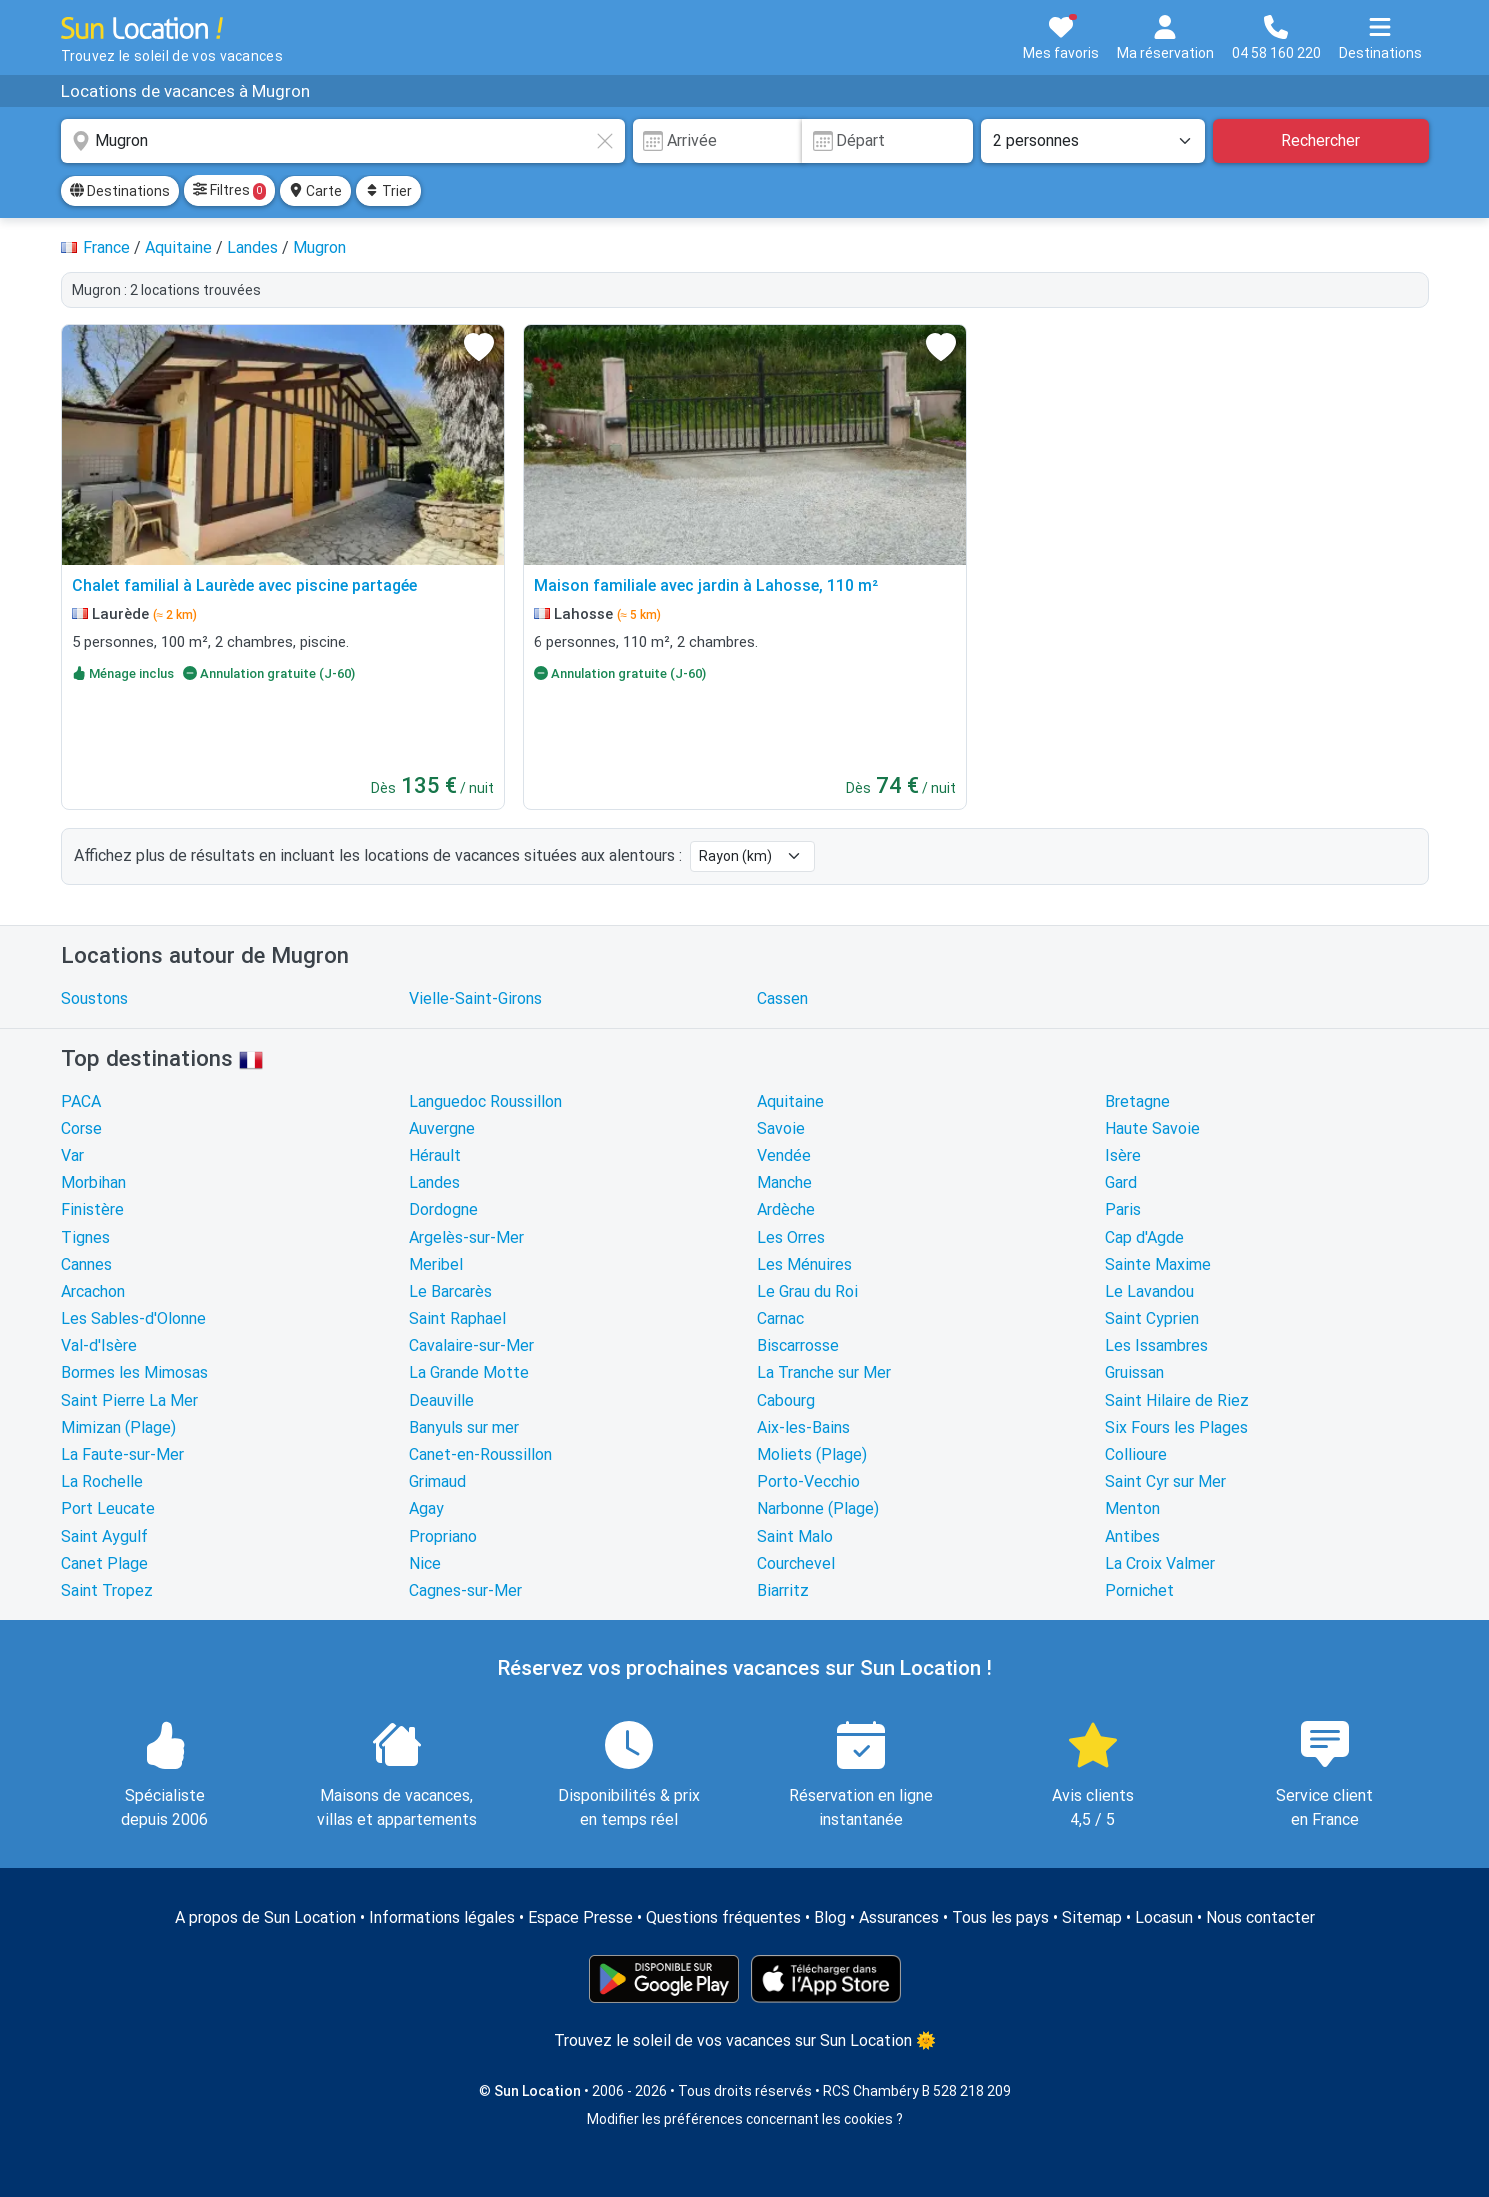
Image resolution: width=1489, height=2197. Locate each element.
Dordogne (443, 1209)
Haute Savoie (1152, 1128)
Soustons (94, 998)
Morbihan (93, 1182)
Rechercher (1320, 140)
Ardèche (786, 1209)
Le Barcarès (450, 1291)
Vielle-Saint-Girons (475, 998)
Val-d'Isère (99, 1345)
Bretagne (1137, 1101)
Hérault (435, 1155)
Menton (1132, 1508)
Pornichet (1139, 1590)
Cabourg (786, 1400)
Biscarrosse (798, 1345)
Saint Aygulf (104, 1536)
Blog (830, 1917)
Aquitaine (790, 1101)
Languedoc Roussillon (485, 1101)
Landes (434, 1182)
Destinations (120, 191)
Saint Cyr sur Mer (1165, 1481)
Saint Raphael (457, 1318)
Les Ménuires (804, 1264)
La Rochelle (102, 1481)
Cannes (86, 1264)
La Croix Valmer (1160, 1563)
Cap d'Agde (1144, 1237)
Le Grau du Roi (807, 1291)
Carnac (780, 1318)
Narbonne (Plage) (818, 1508)
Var (72, 1155)
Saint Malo (795, 1536)
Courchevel (796, 1563)
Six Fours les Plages (1176, 1427)
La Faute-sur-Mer (122, 1454)
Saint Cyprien (1152, 1318)
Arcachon (93, 1291)
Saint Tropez (107, 1590)
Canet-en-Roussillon (480, 1454)
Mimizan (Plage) (118, 1427)
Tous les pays (1000, 1917)
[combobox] (343, 141)
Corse (81, 1128)
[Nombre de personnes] (1093, 141)
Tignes (85, 1237)
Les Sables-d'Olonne (133, 1318)
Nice (425, 1563)
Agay (426, 1508)
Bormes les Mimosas (134, 1372)
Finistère (92, 1209)
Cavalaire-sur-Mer (471, 1345)
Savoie (781, 1128)
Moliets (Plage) (812, 1454)
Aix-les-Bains (803, 1427)
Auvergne (442, 1128)
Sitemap (1092, 1917)
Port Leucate (108, 1508)
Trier (388, 191)
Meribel (436, 1264)
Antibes (1132, 1536)
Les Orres (791, 1237)
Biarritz (783, 1590)
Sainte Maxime (1158, 1264)
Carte (315, 191)
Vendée (784, 1155)
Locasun (1164, 1917)
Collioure (1136, 1454)
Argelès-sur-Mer (466, 1237)
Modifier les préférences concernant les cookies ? (745, 2119)
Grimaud (437, 1481)
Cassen (782, 998)
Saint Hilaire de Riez (1177, 1400)
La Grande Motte (469, 1372)
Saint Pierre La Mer (129, 1400)
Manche (784, 1182)
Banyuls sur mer (464, 1427)
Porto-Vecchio (808, 1481)
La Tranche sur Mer (824, 1372)
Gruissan (1134, 1372)
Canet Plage (104, 1563)
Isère (1123, 1155)
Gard (1121, 1182)
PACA (81, 1101)
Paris (1123, 1209)
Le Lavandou (1149, 1291)
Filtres (229, 191)
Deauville (441, 1400)
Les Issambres (1156, 1345)
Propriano (443, 1536)
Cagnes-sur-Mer (465, 1590)
